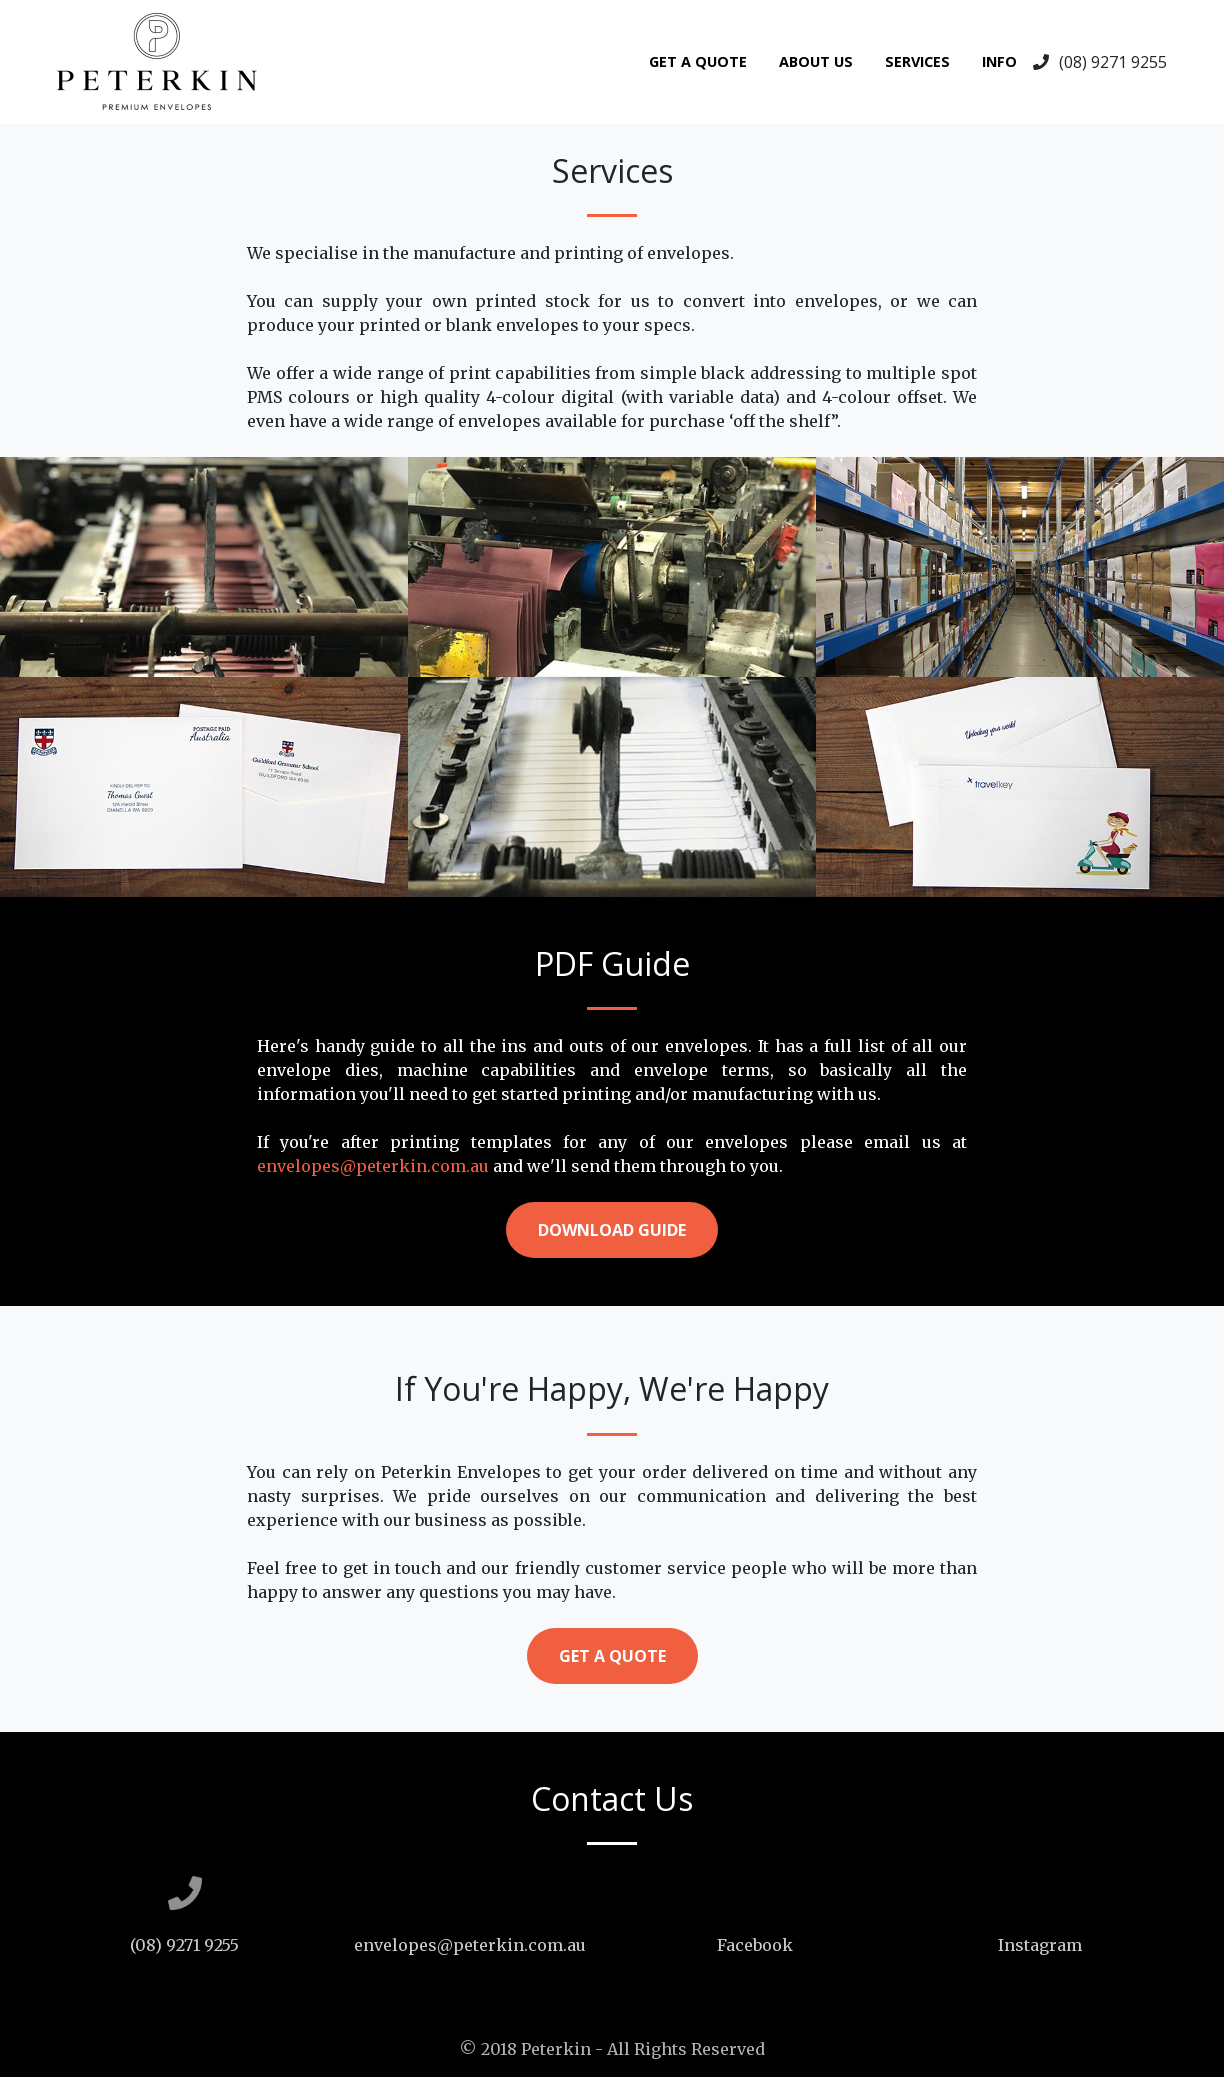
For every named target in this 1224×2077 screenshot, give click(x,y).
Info (999, 61)
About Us (816, 61)
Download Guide (612, 1230)
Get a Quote (612, 1656)
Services (917, 61)
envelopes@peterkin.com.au (373, 1166)
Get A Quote (698, 61)
